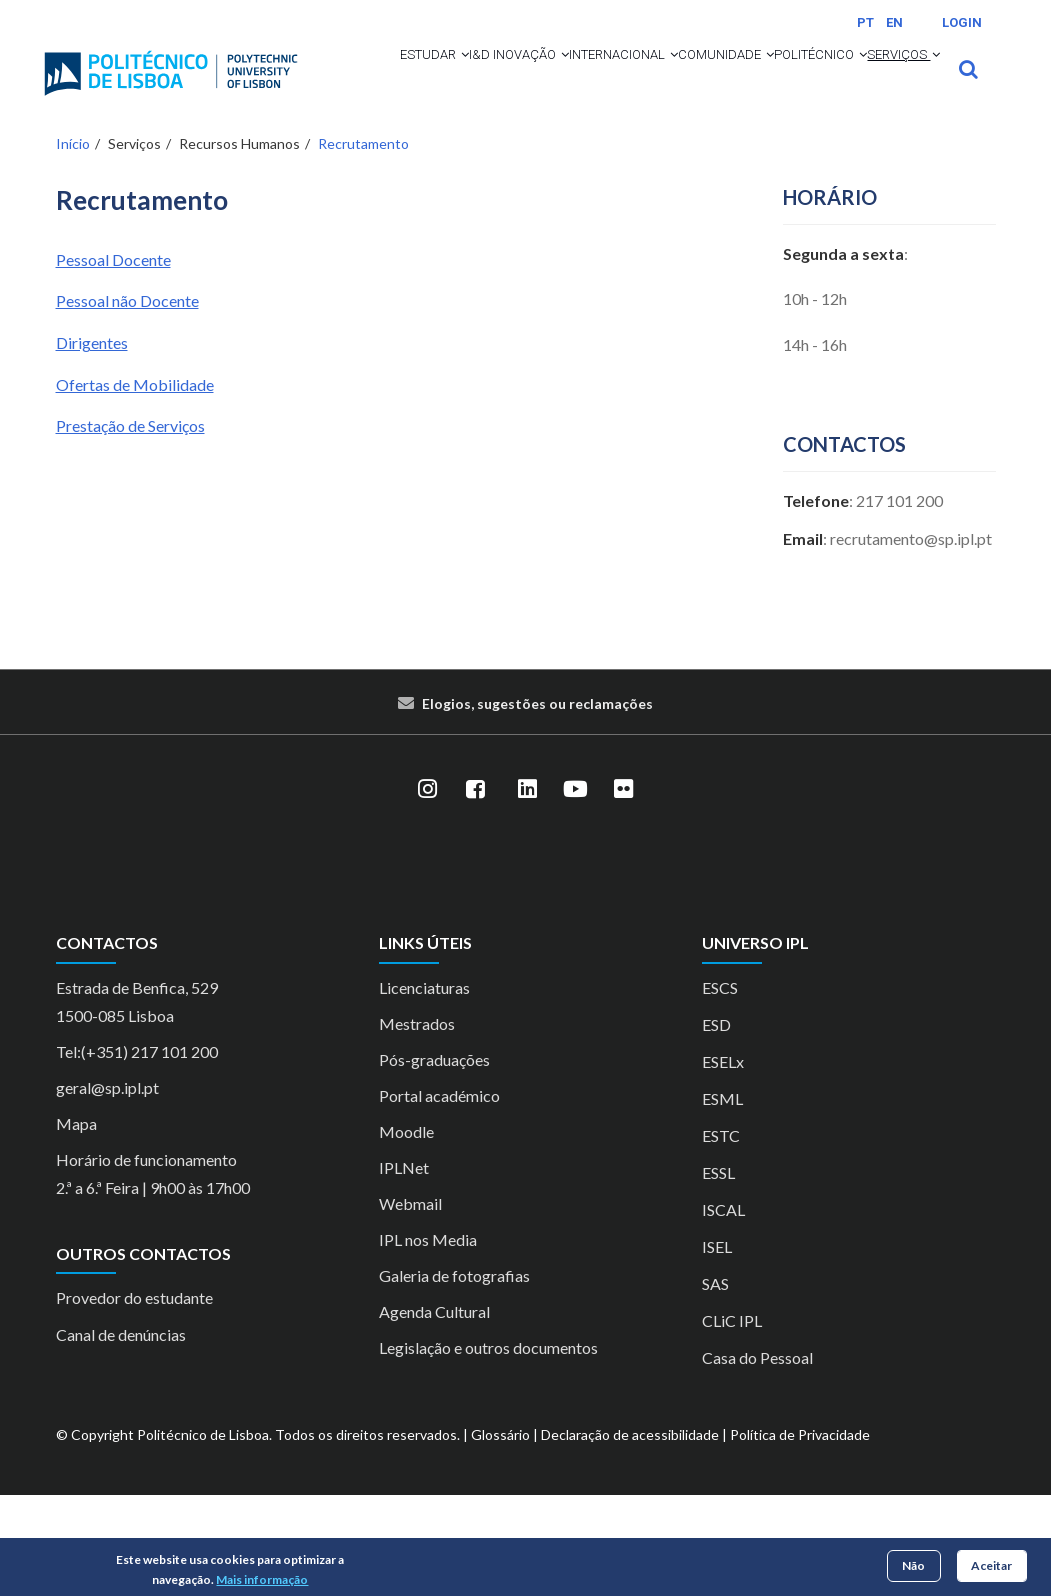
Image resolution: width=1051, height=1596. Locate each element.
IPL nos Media (428, 1340)
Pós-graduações (434, 1160)
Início (73, 244)
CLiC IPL (732, 1421)
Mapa (76, 1224)
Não (913, 1565)
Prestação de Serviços (130, 526)
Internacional (658, 82)
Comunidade (795, 82)
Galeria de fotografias (454, 1376)
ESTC (721, 1236)
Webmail (410, 1304)
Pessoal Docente (113, 360)
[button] (440, 82)
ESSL (718, 1273)
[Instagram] (428, 890)
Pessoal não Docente (127, 401)
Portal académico (439, 1196)
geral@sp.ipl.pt (107, 1188)
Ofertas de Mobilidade (135, 484)
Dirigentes (92, 443)
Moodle (406, 1232)
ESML (722, 1199)
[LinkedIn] (528, 890)
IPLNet (404, 1268)
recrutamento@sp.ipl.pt (911, 639)
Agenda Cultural (434, 1412)
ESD (716, 1125)
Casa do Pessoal (757, 1458)
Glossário (500, 1535)
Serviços (535, 156)
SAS (715, 1384)
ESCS (720, 1088)
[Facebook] (476, 890)
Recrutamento (363, 244)
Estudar (405, 82)
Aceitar (991, 1565)
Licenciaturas (424, 1088)
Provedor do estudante (134, 1398)
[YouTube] (576, 890)
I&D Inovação (520, 82)
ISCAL (723, 1310)
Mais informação (262, 1579)
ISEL (717, 1347)
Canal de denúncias (121, 1435)
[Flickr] (624, 890)
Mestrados (417, 1124)
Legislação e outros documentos (488, 1448)
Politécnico (420, 156)
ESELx (723, 1162)
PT (865, 22)
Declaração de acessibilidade (630, 1535)
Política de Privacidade (800, 1535)
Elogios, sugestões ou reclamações (537, 804)
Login (962, 22)
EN (894, 22)
